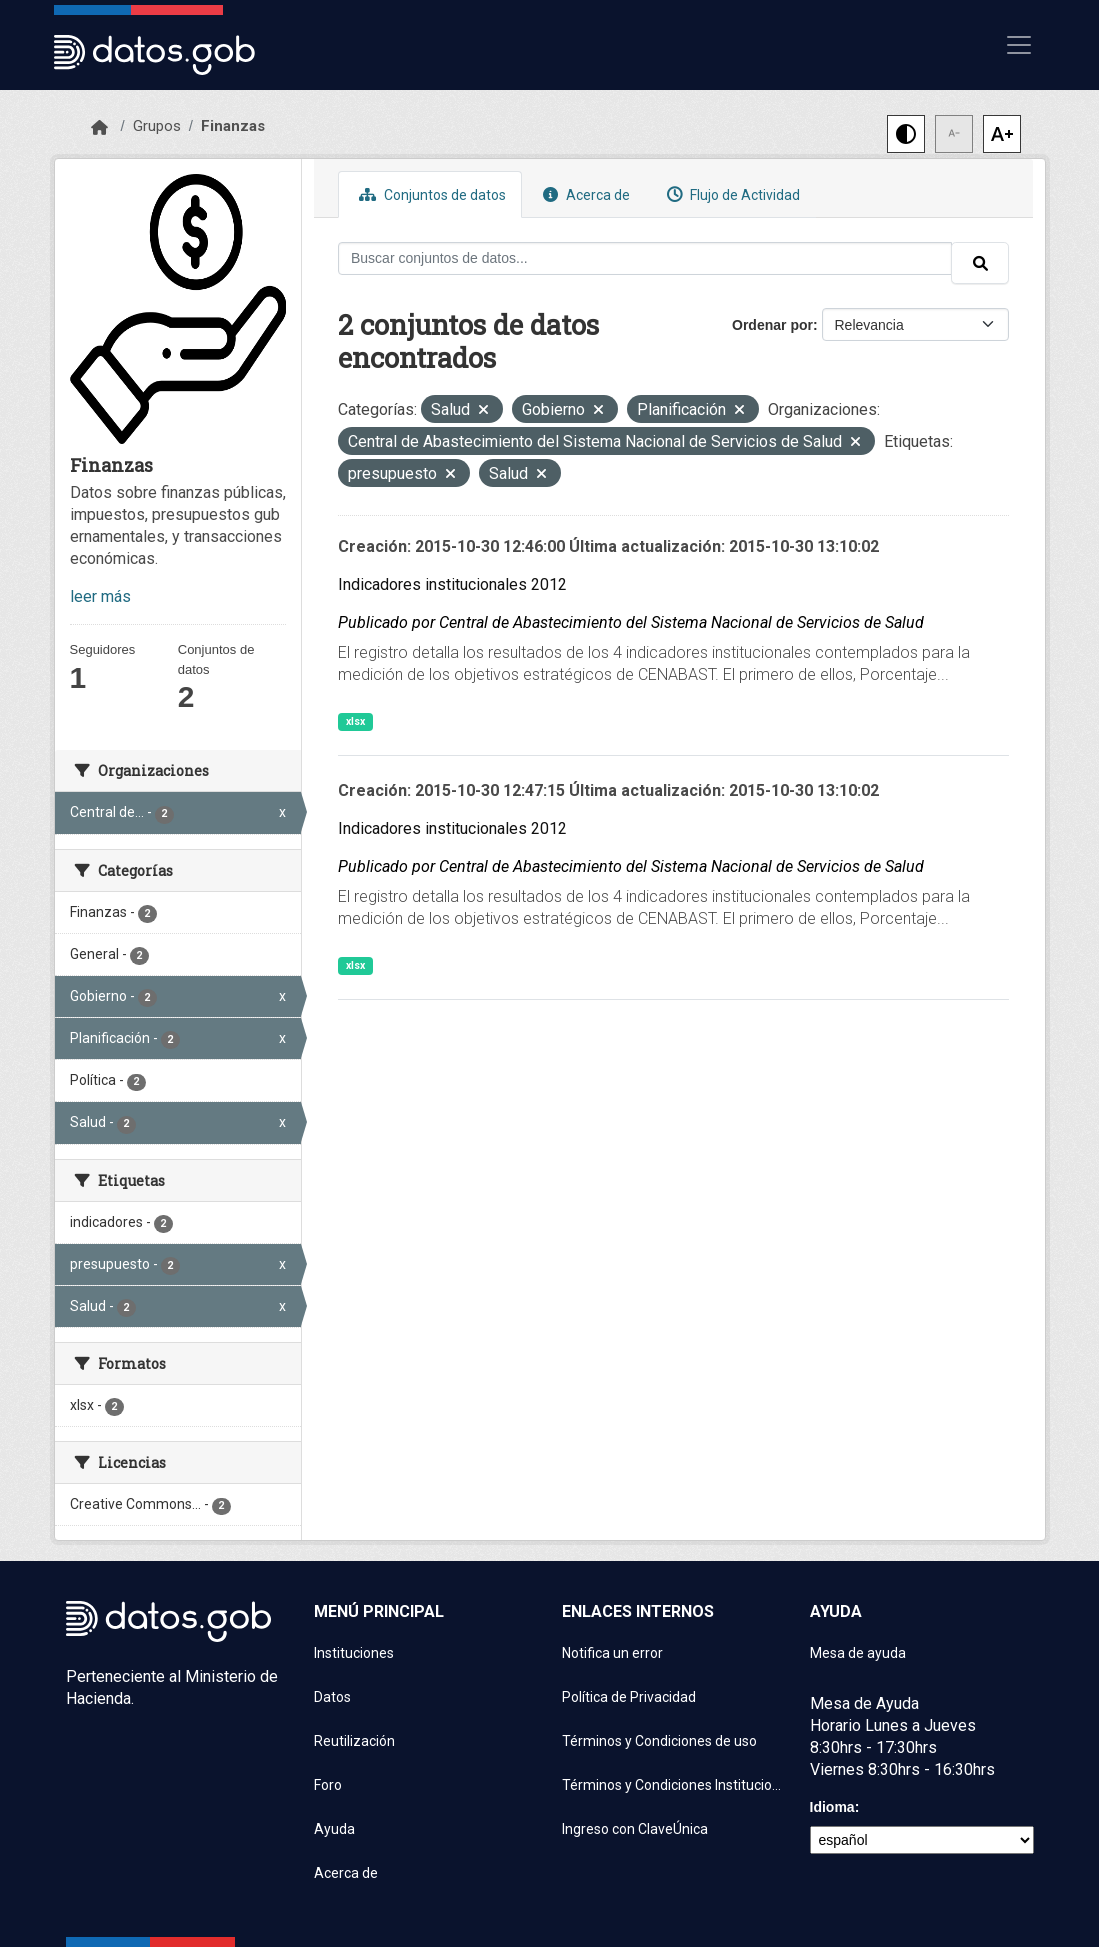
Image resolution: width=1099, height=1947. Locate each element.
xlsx (355, 721)
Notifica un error (612, 1653)
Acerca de (584, 194)
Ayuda (334, 1829)
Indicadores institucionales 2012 (452, 584)
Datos (332, 1697)
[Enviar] (980, 263)
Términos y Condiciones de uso (659, 1741)
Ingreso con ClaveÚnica (635, 1829)
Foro (328, 1785)
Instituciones (354, 1653)
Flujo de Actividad (731, 194)
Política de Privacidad (629, 1697)
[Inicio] (99, 128)
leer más (100, 596)
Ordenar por (772, 325)
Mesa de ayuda (858, 1653)
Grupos (157, 126)
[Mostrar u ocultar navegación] (1019, 45)
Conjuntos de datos (430, 194)
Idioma (832, 1807)
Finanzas (233, 126)
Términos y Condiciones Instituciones (674, 1785)
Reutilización (354, 1741)
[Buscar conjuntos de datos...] (645, 258)
